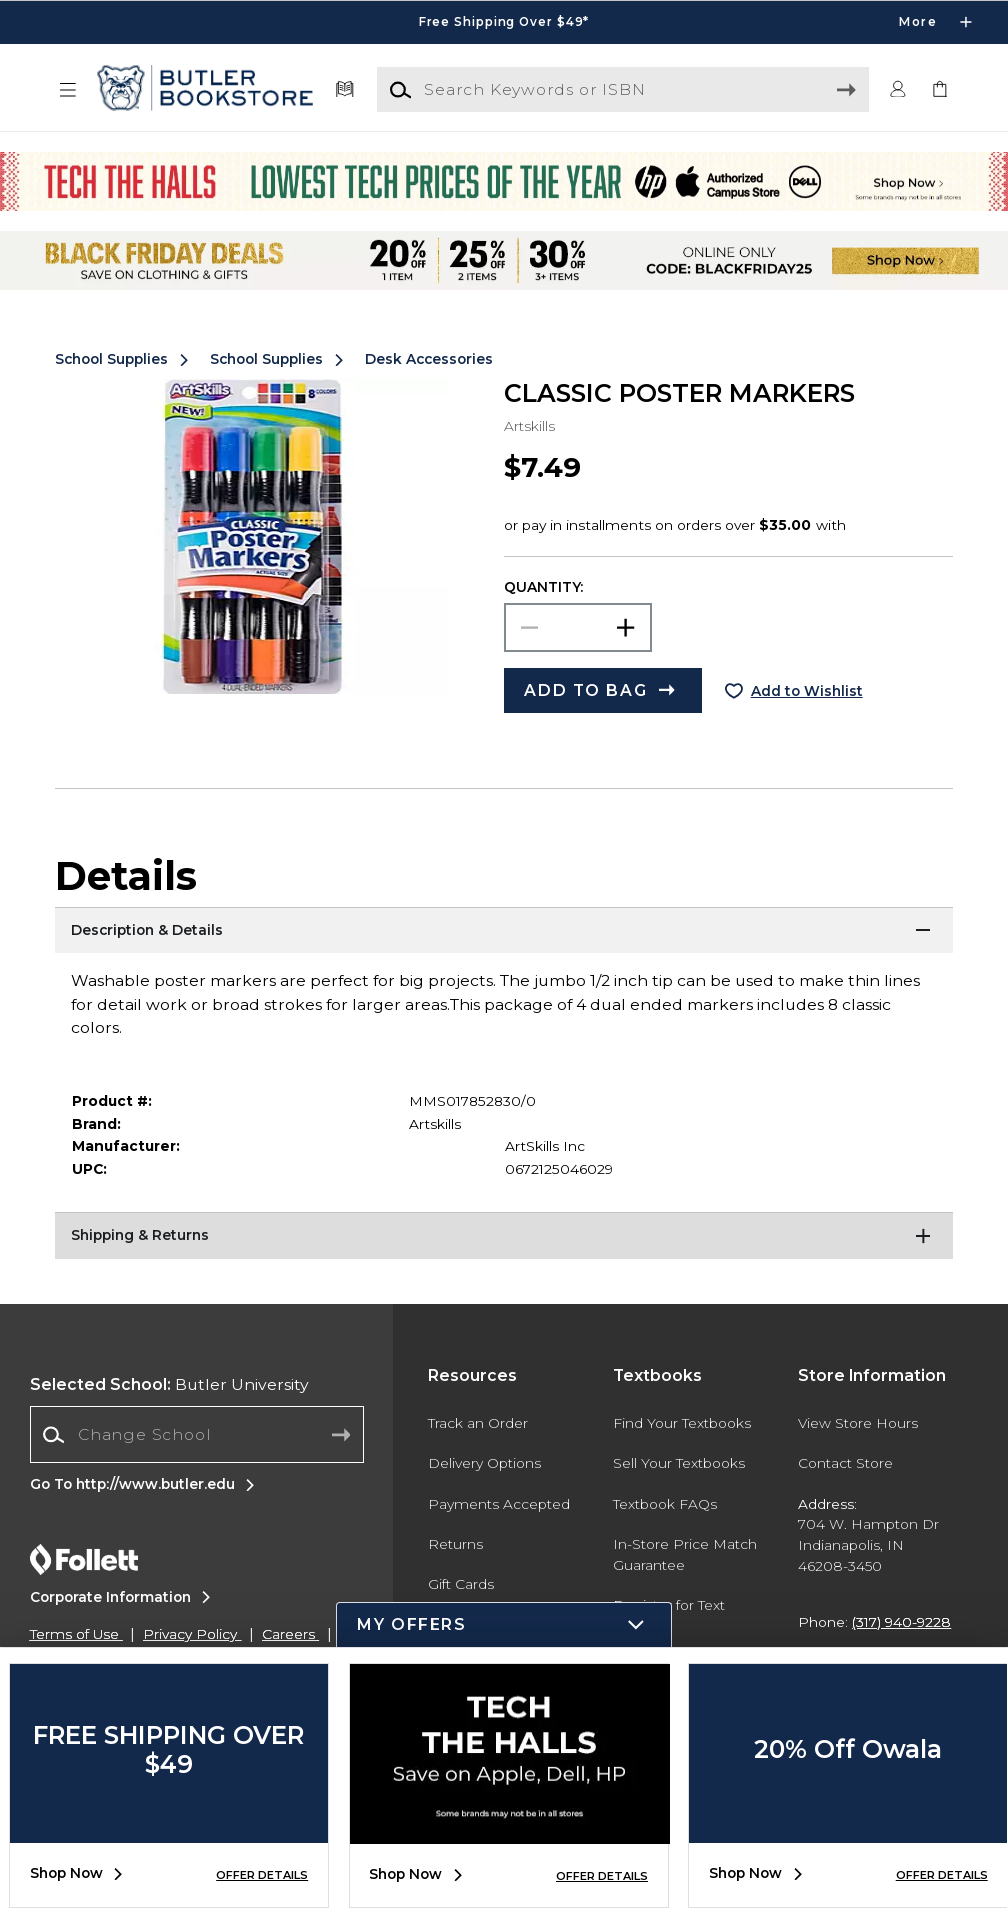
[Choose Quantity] (578, 627)
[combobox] (197, 1435)
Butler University (169, 1384)
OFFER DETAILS (262, 1875)
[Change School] (197, 1434)
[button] (67, 90)
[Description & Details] (504, 932)
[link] (940, 90)
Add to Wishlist (807, 691)
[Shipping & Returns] (504, 1237)
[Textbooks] (344, 90)
